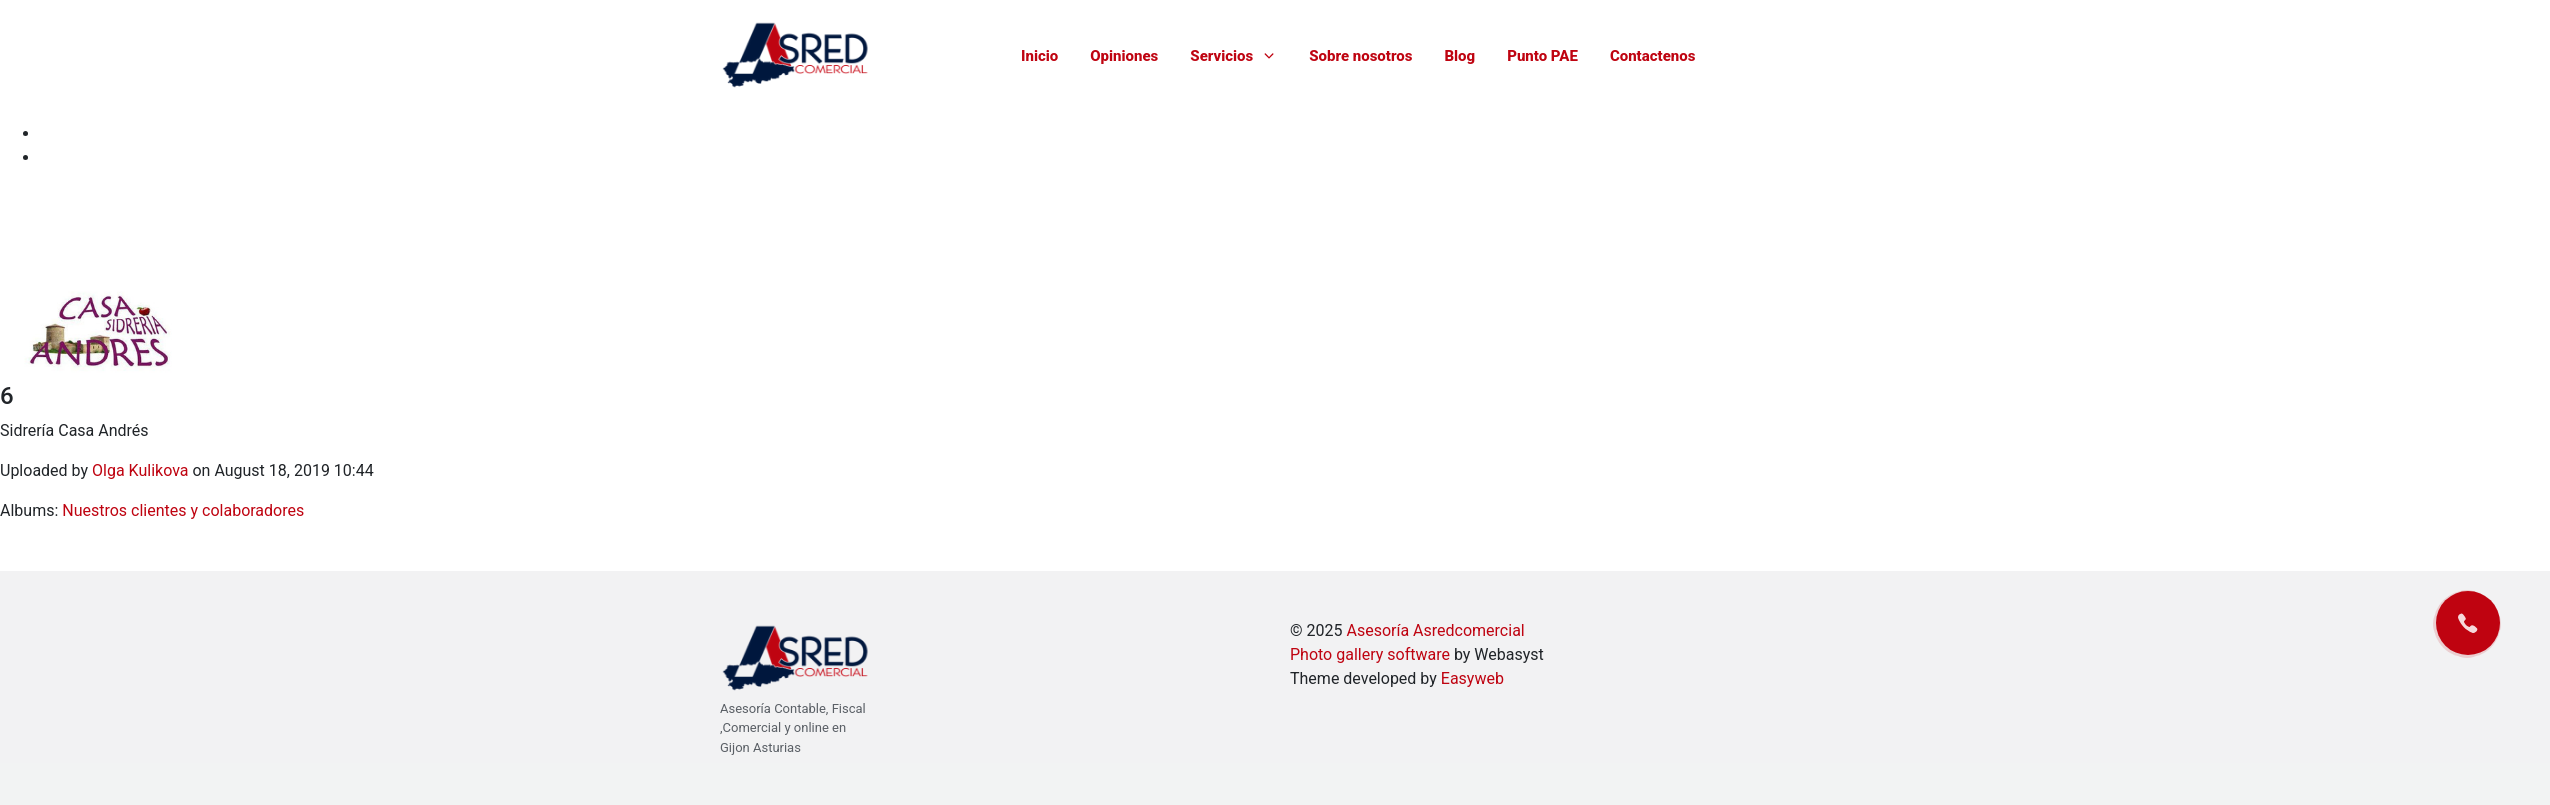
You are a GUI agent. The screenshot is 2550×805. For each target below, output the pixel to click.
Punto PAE (1542, 56)
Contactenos (1653, 56)
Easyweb (1472, 678)
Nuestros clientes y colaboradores (183, 510)
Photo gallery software (1370, 654)
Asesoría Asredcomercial (1435, 630)
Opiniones (1124, 56)
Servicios (1233, 56)
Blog (1459, 56)
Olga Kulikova (140, 470)
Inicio (1039, 56)
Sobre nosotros (1360, 56)
